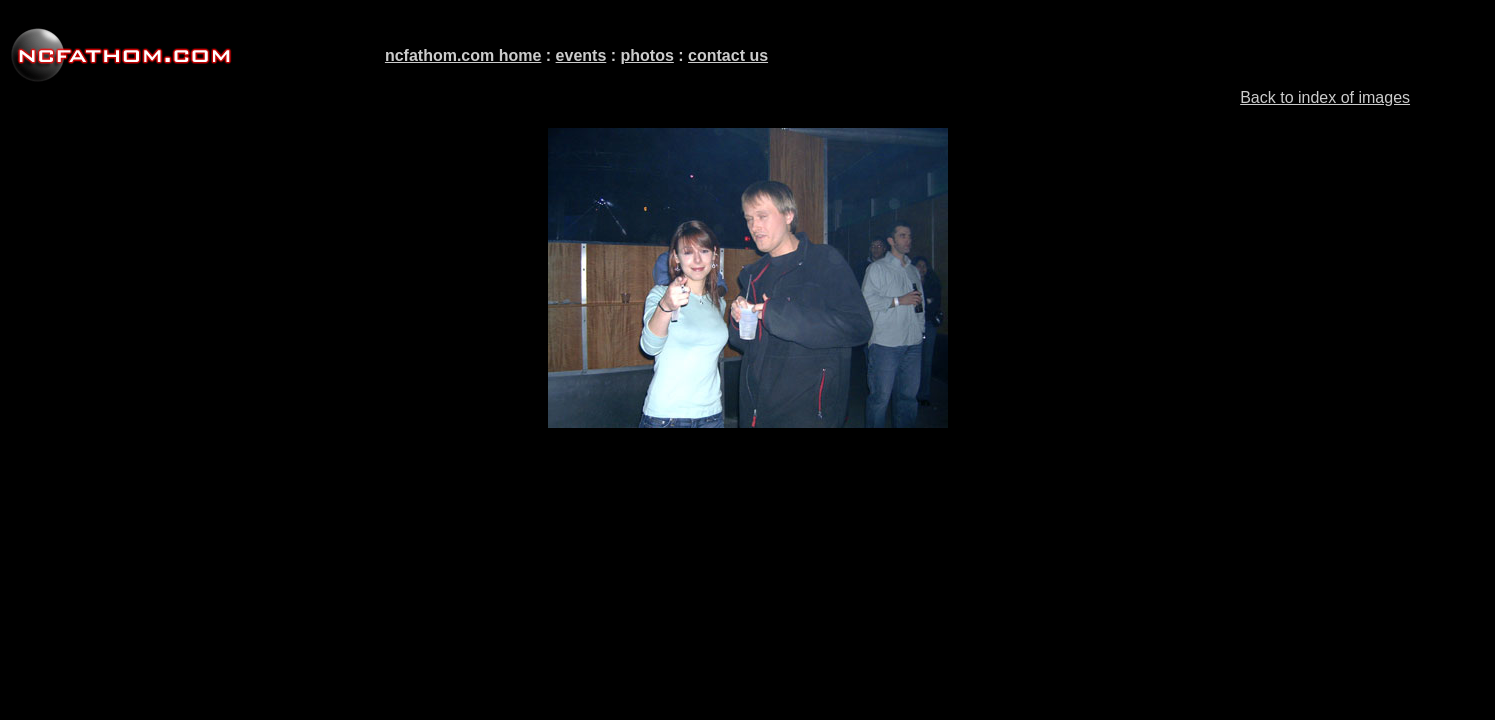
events (581, 55)
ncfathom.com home (463, 55)
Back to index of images (1325, 97)
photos (647, 55)
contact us (728, 55)
